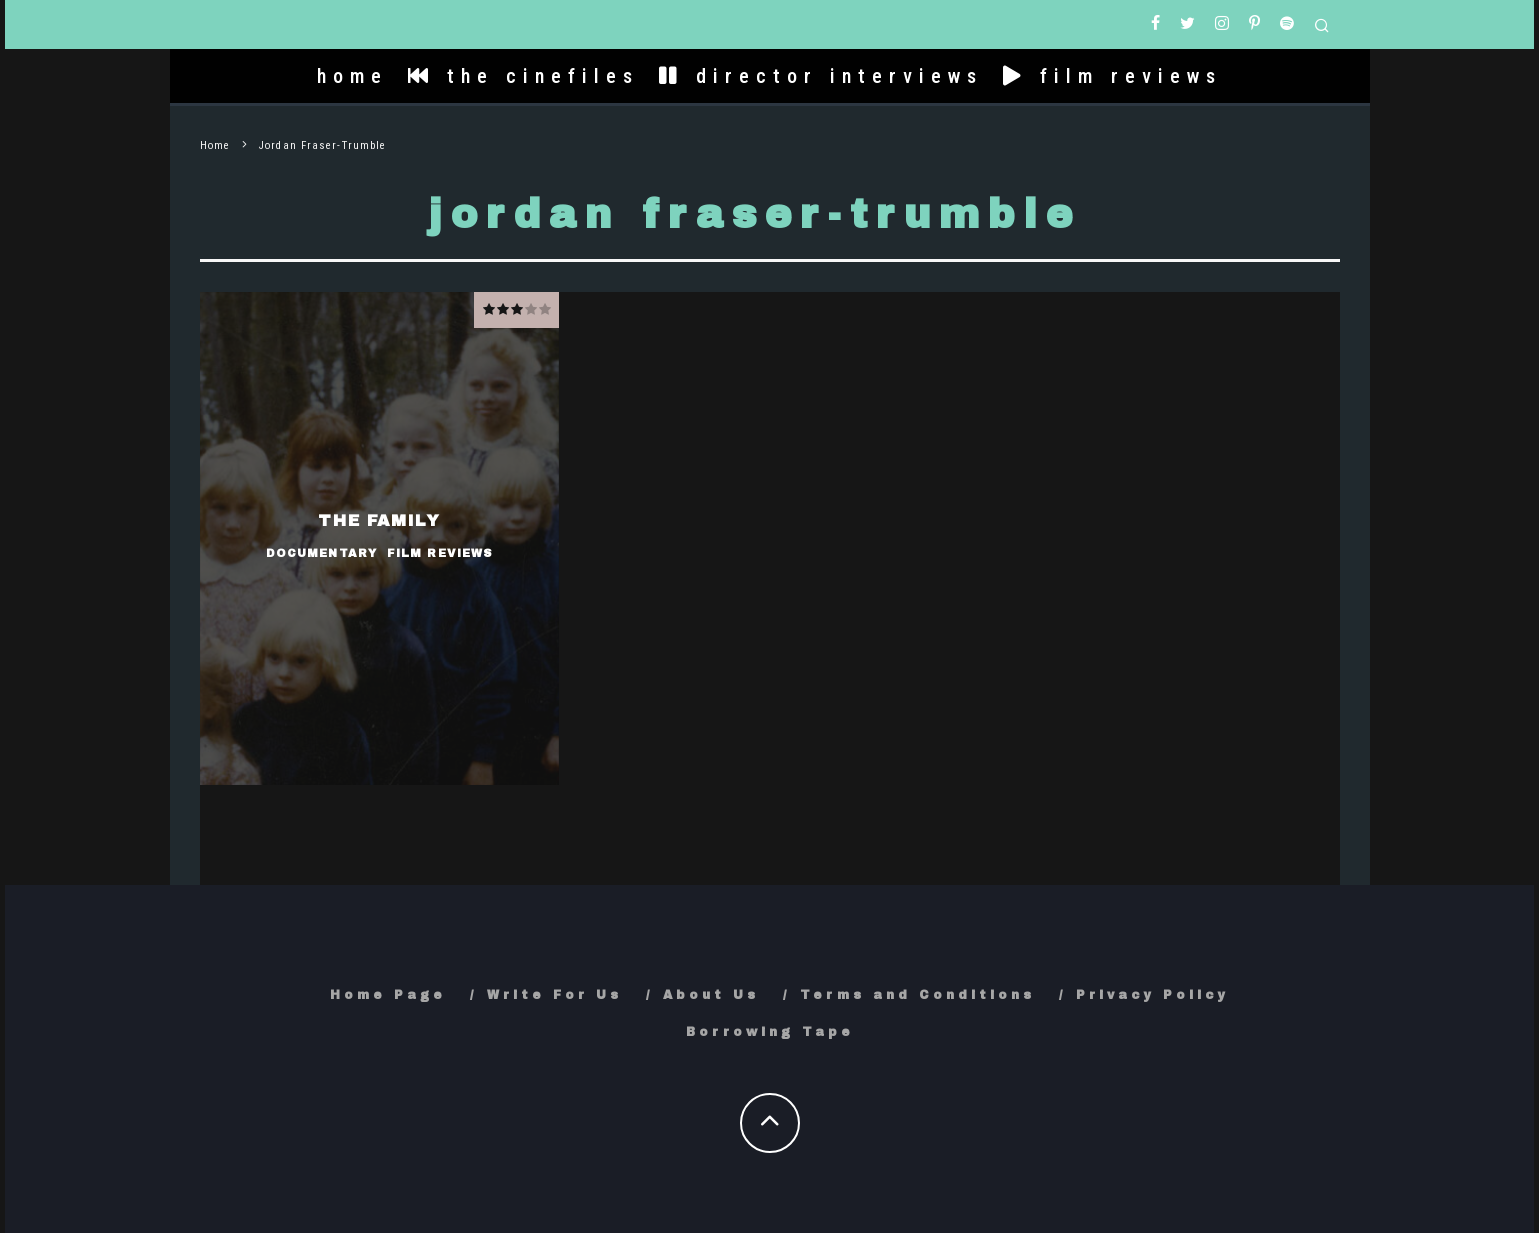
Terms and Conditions (917, 995)
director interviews (821, 76)
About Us (711, 995)
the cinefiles (523, 76)
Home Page (388, 995)
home (352, 76)
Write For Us (554, 995)
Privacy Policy (1152, 995)
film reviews (1112, 76)
